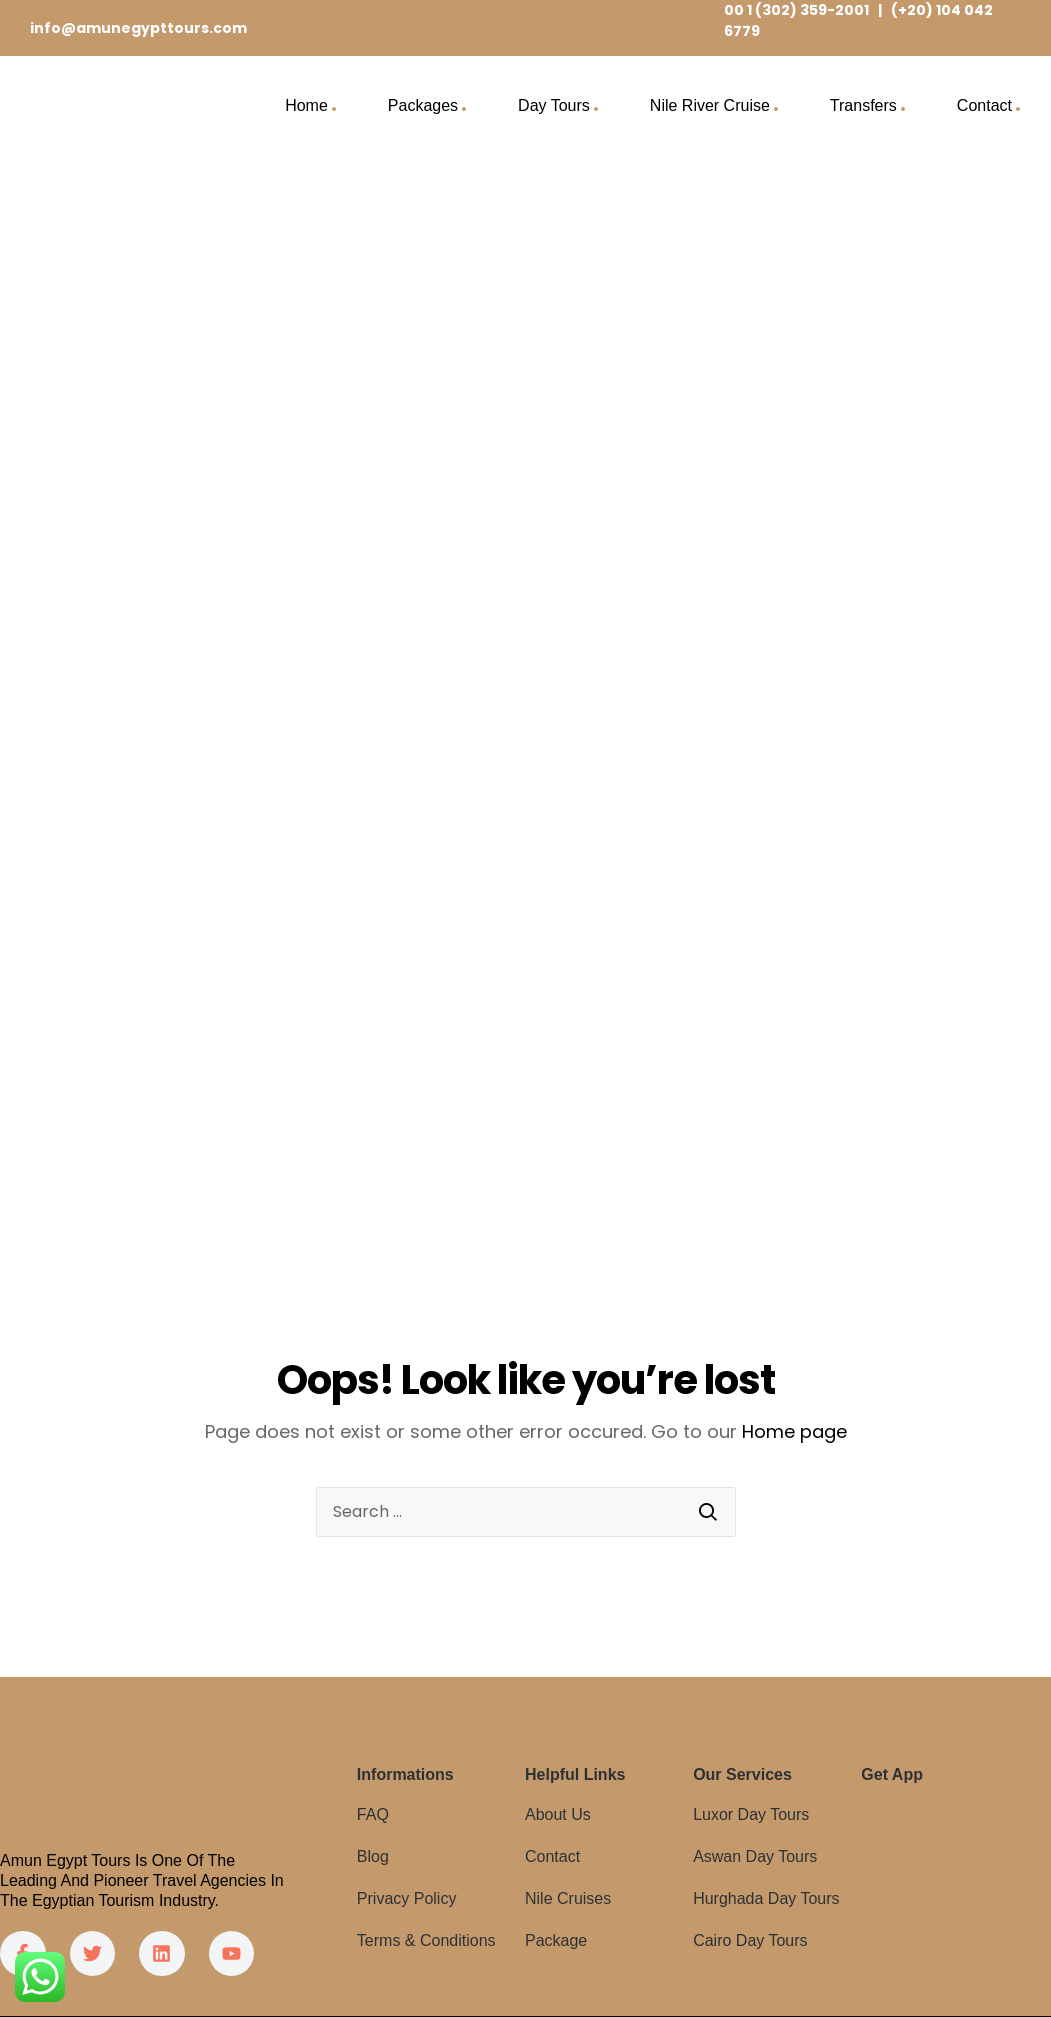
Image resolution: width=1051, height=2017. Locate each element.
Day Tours (554, 105)
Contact (984, 105)
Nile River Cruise (710, 105)
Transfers (863, 105)
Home (306, 105)
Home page (794, 1431)
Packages (423, 105)
